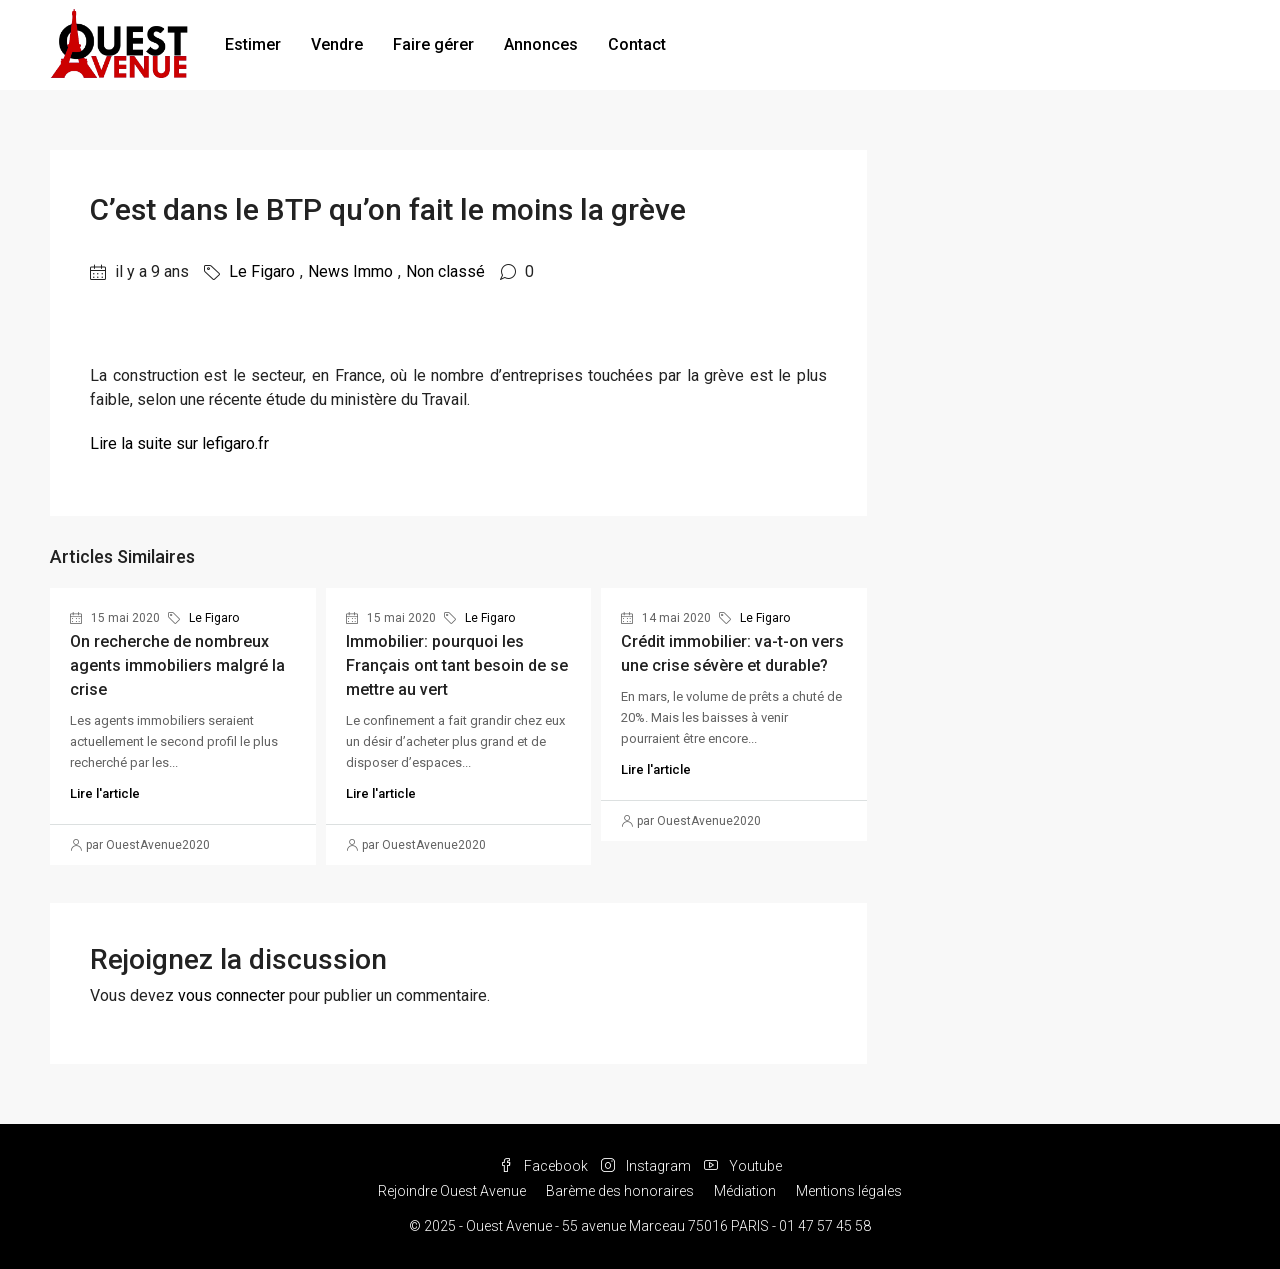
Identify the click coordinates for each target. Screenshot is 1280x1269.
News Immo (350, 271)
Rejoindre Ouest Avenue (452, 1191)
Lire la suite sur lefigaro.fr (179, 443)
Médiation (745, 1191)
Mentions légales (849, 1191)
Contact (637, 44)
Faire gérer (433, 44)
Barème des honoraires (620, 1191)
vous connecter (231, 995)
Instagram (647, 1166)
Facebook (545, 1166)
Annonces (541, 44)
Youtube (743, 1166)
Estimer (253, 44)
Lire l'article (105, 793)
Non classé (445, 271)
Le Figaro (262, 271)
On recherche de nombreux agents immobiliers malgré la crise (177, 665)
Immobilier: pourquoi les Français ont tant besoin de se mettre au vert (457, 665)
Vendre (337, 44)
